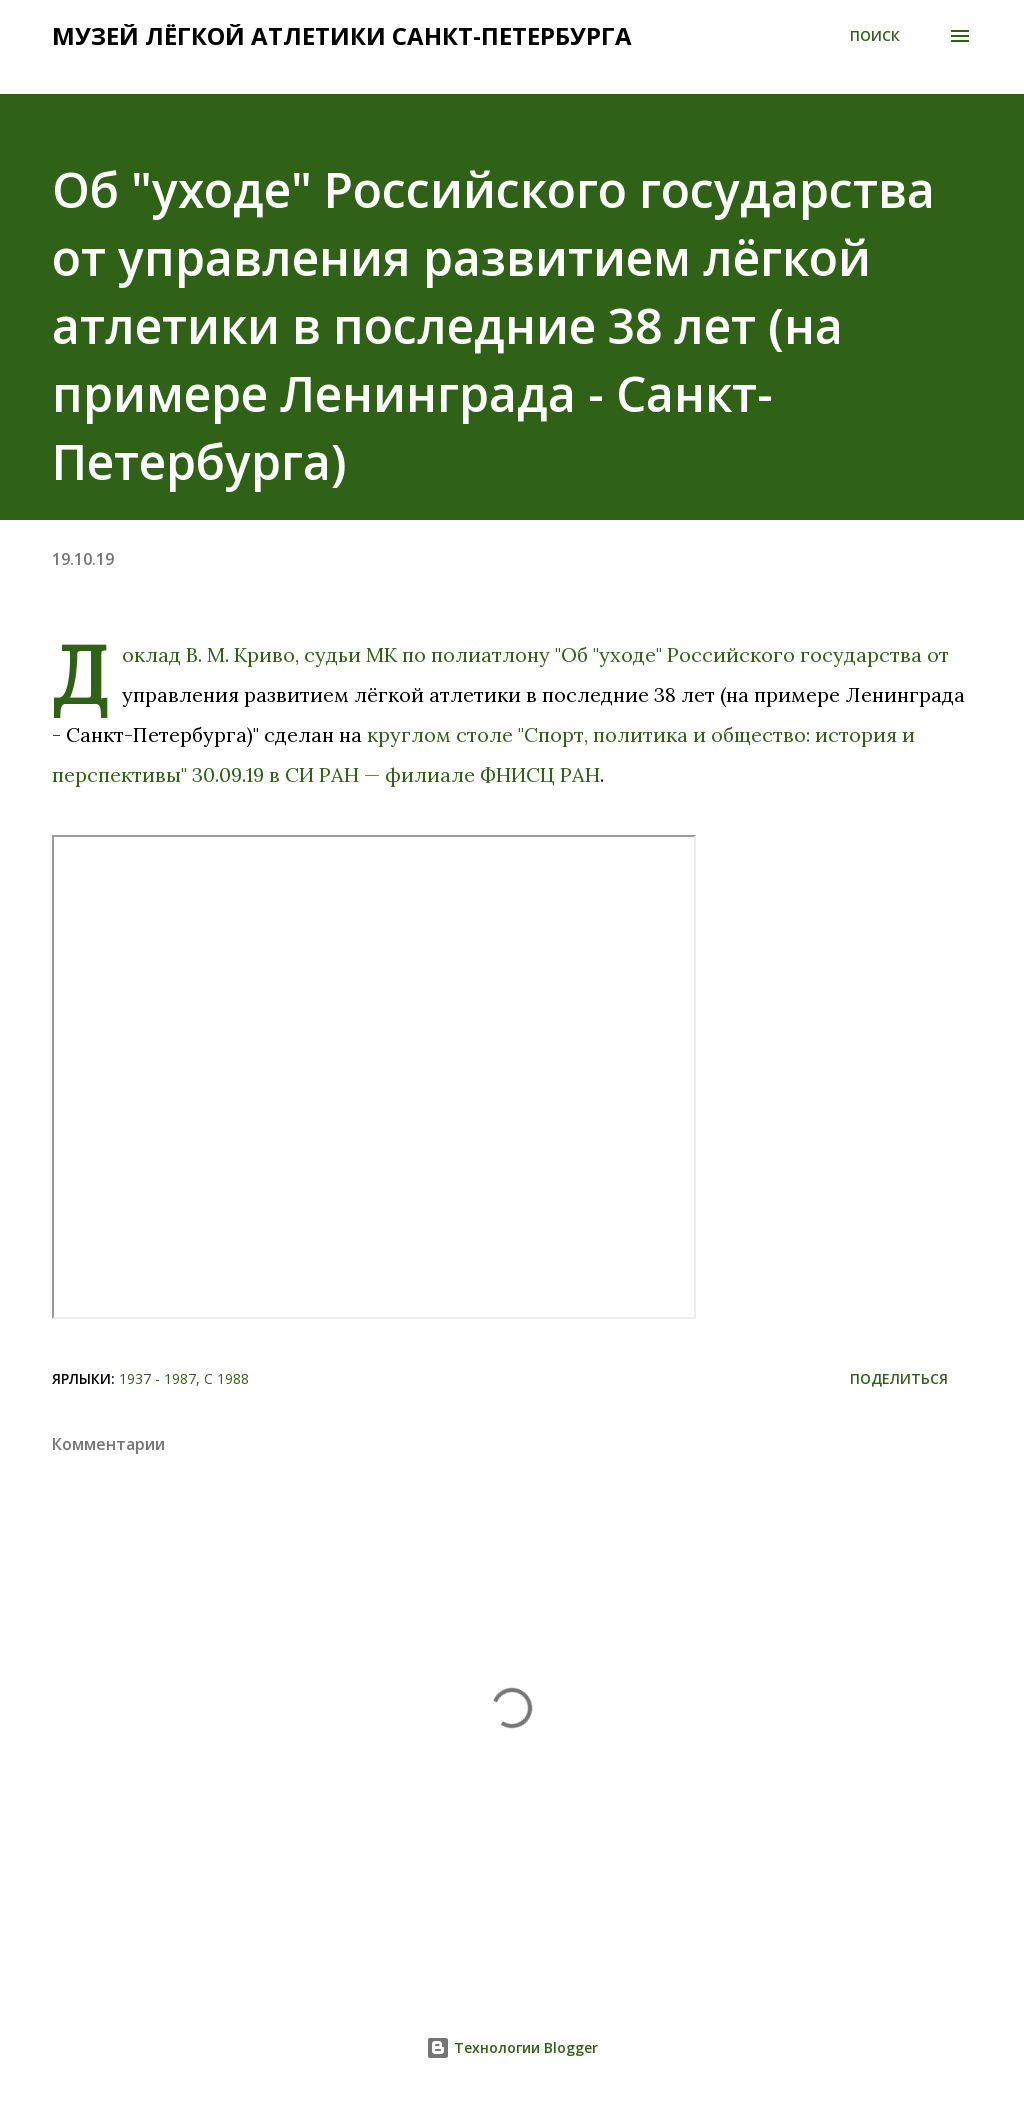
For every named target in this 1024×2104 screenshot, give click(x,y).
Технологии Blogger (512, 2047)
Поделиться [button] (899, 1378)
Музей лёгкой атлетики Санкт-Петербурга (342, 35)
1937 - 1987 (157, 1378)
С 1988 (226, 1378)
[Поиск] (875, 36)
